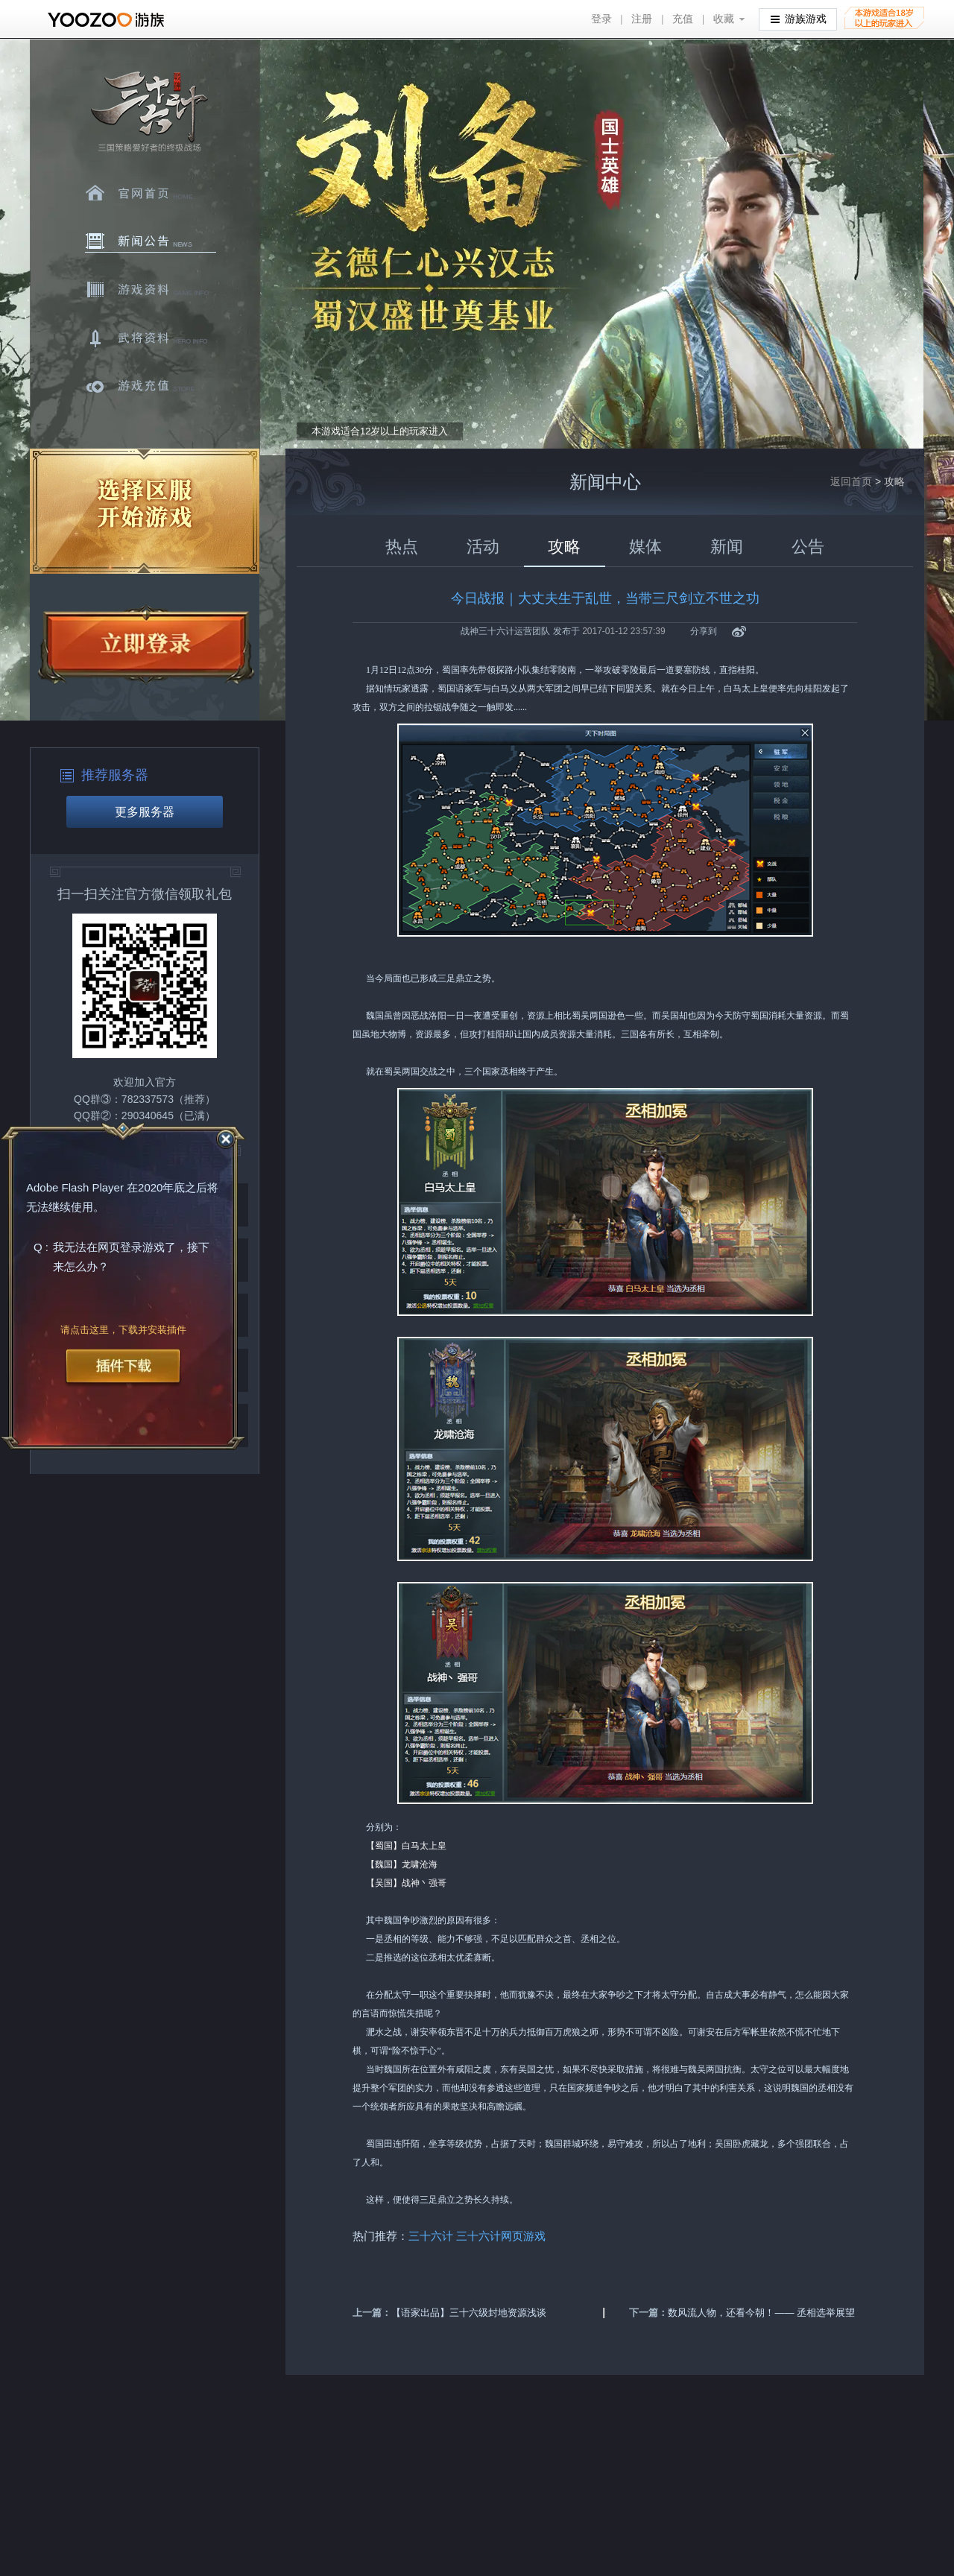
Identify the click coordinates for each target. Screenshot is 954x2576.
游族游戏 (799, 18)
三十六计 (148, 112)
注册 (641, 19)
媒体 (645, 546)
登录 (601, 19)
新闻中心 (150, 241)
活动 (483, 546)
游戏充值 (150, 387)
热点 (401, 546)
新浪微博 (739, 631)
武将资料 (150, 338)
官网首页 (150, 193)
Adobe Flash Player (75, 1187)
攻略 (564, 546)
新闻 (726, 546)
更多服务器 (144, 812)
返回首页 (851, 481)
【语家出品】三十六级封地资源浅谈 (468, 2312)
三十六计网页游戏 (502, 2236)
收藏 (723, 19)
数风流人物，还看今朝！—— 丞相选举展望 (761, 2312)
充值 (682, 19)
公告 (808, 546)
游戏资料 (150, 290)
